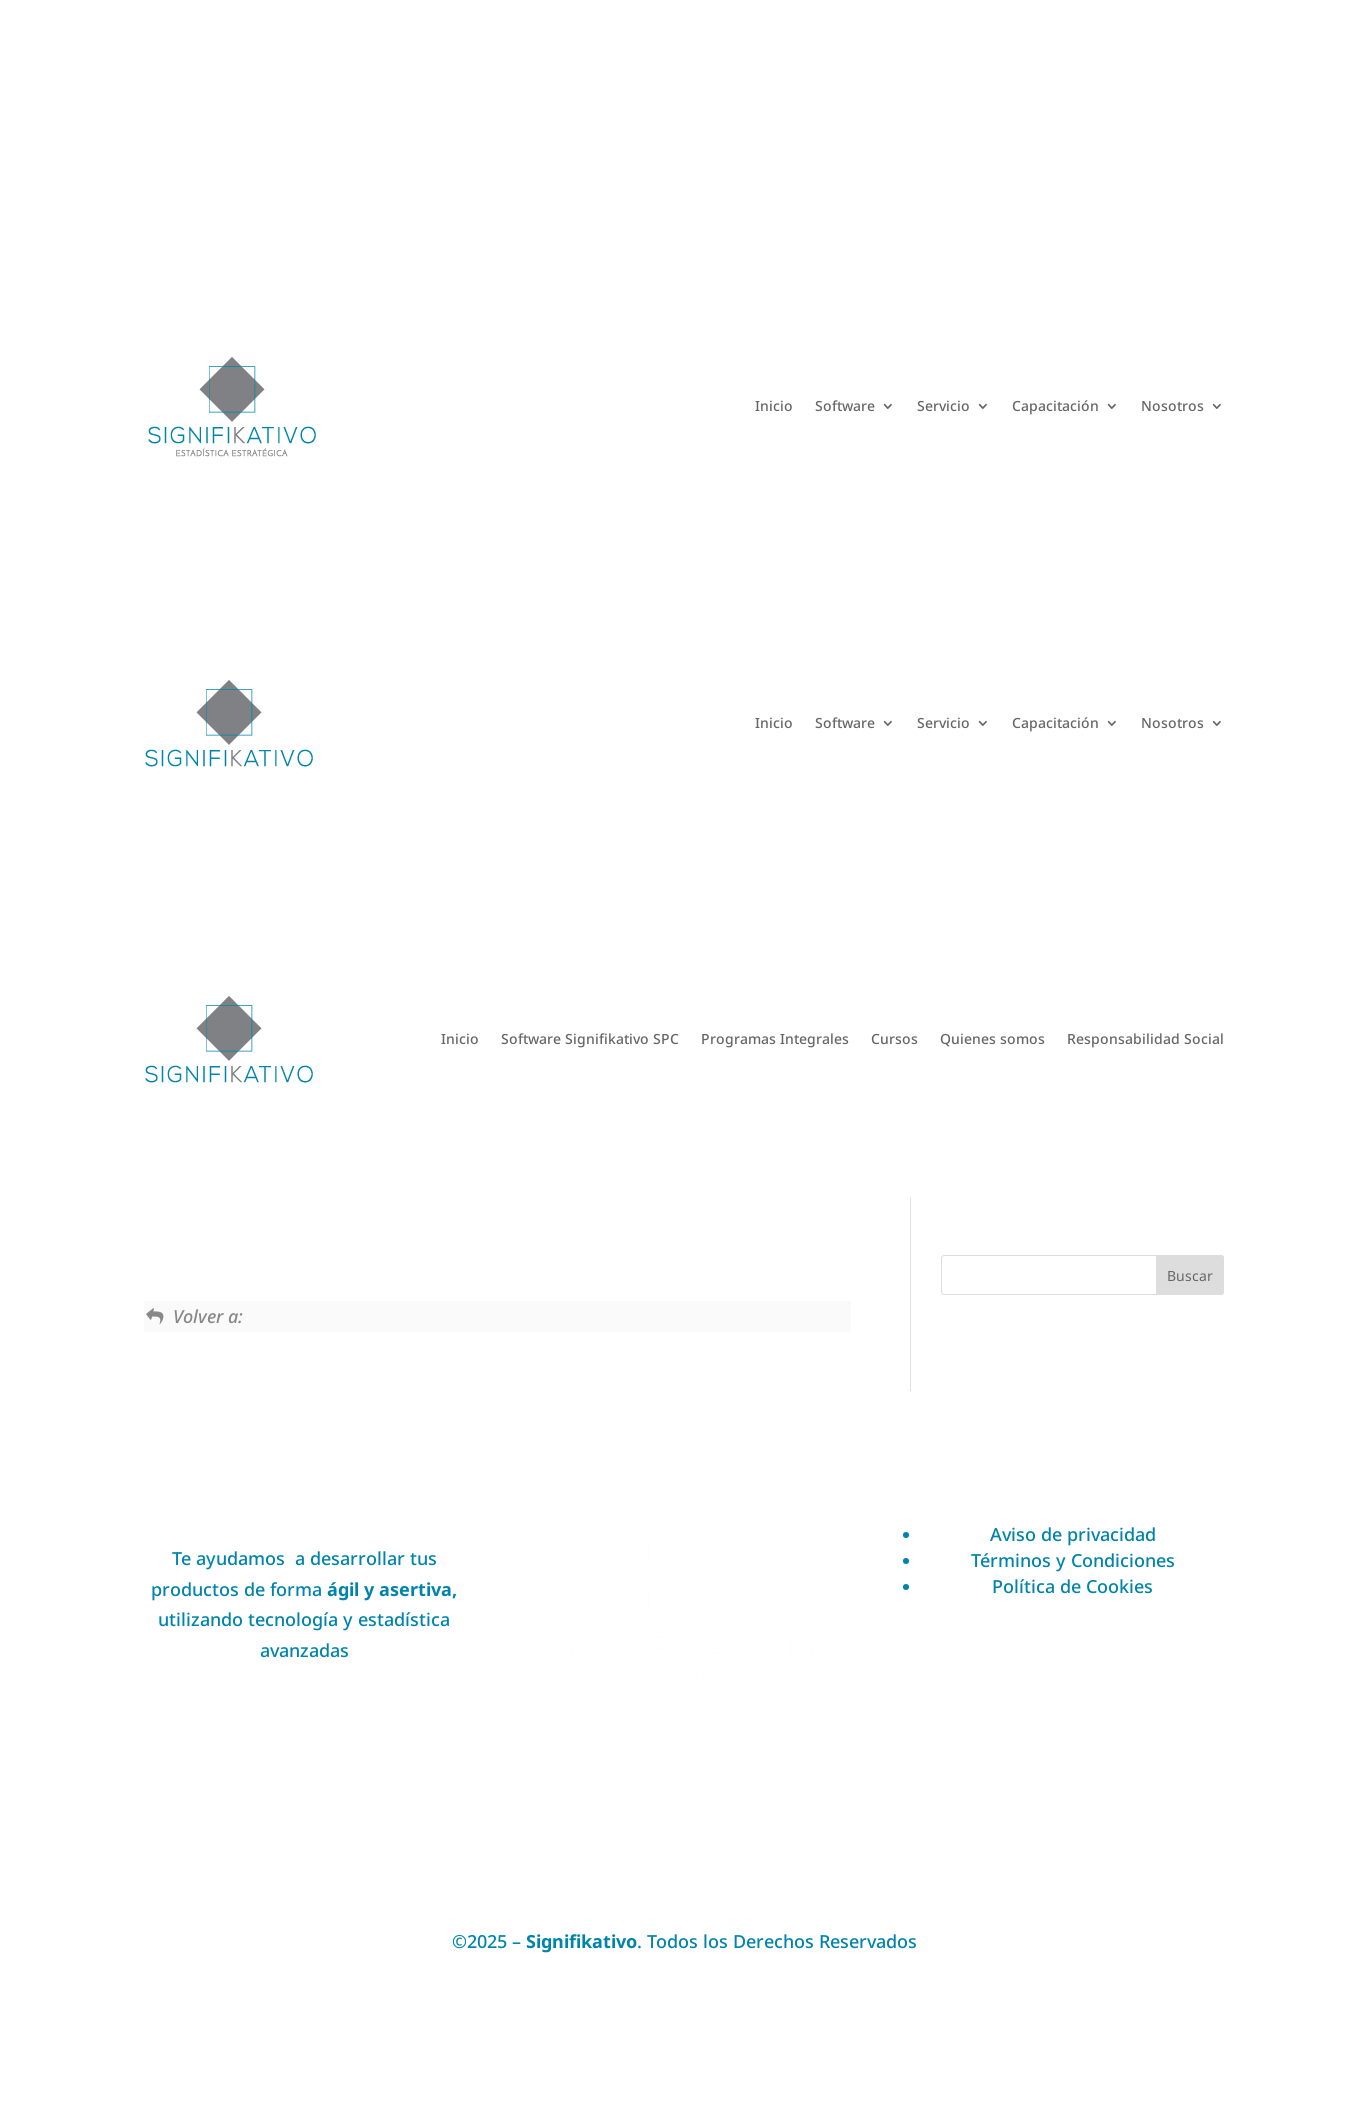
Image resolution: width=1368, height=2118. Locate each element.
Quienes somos (992, 1038)
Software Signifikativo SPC (590, 1038)
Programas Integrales (775, 1038)
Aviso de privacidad (1073, 1534)
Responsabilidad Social (1145, 1038)
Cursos (894, 1038)
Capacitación (1055, 405)
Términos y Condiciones (1073, 1560)
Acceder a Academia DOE (1139, 124)
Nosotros (1172, 405)
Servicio (943, 405)
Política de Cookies (1072, 1586)
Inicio (774, 405)
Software (845, 405)
